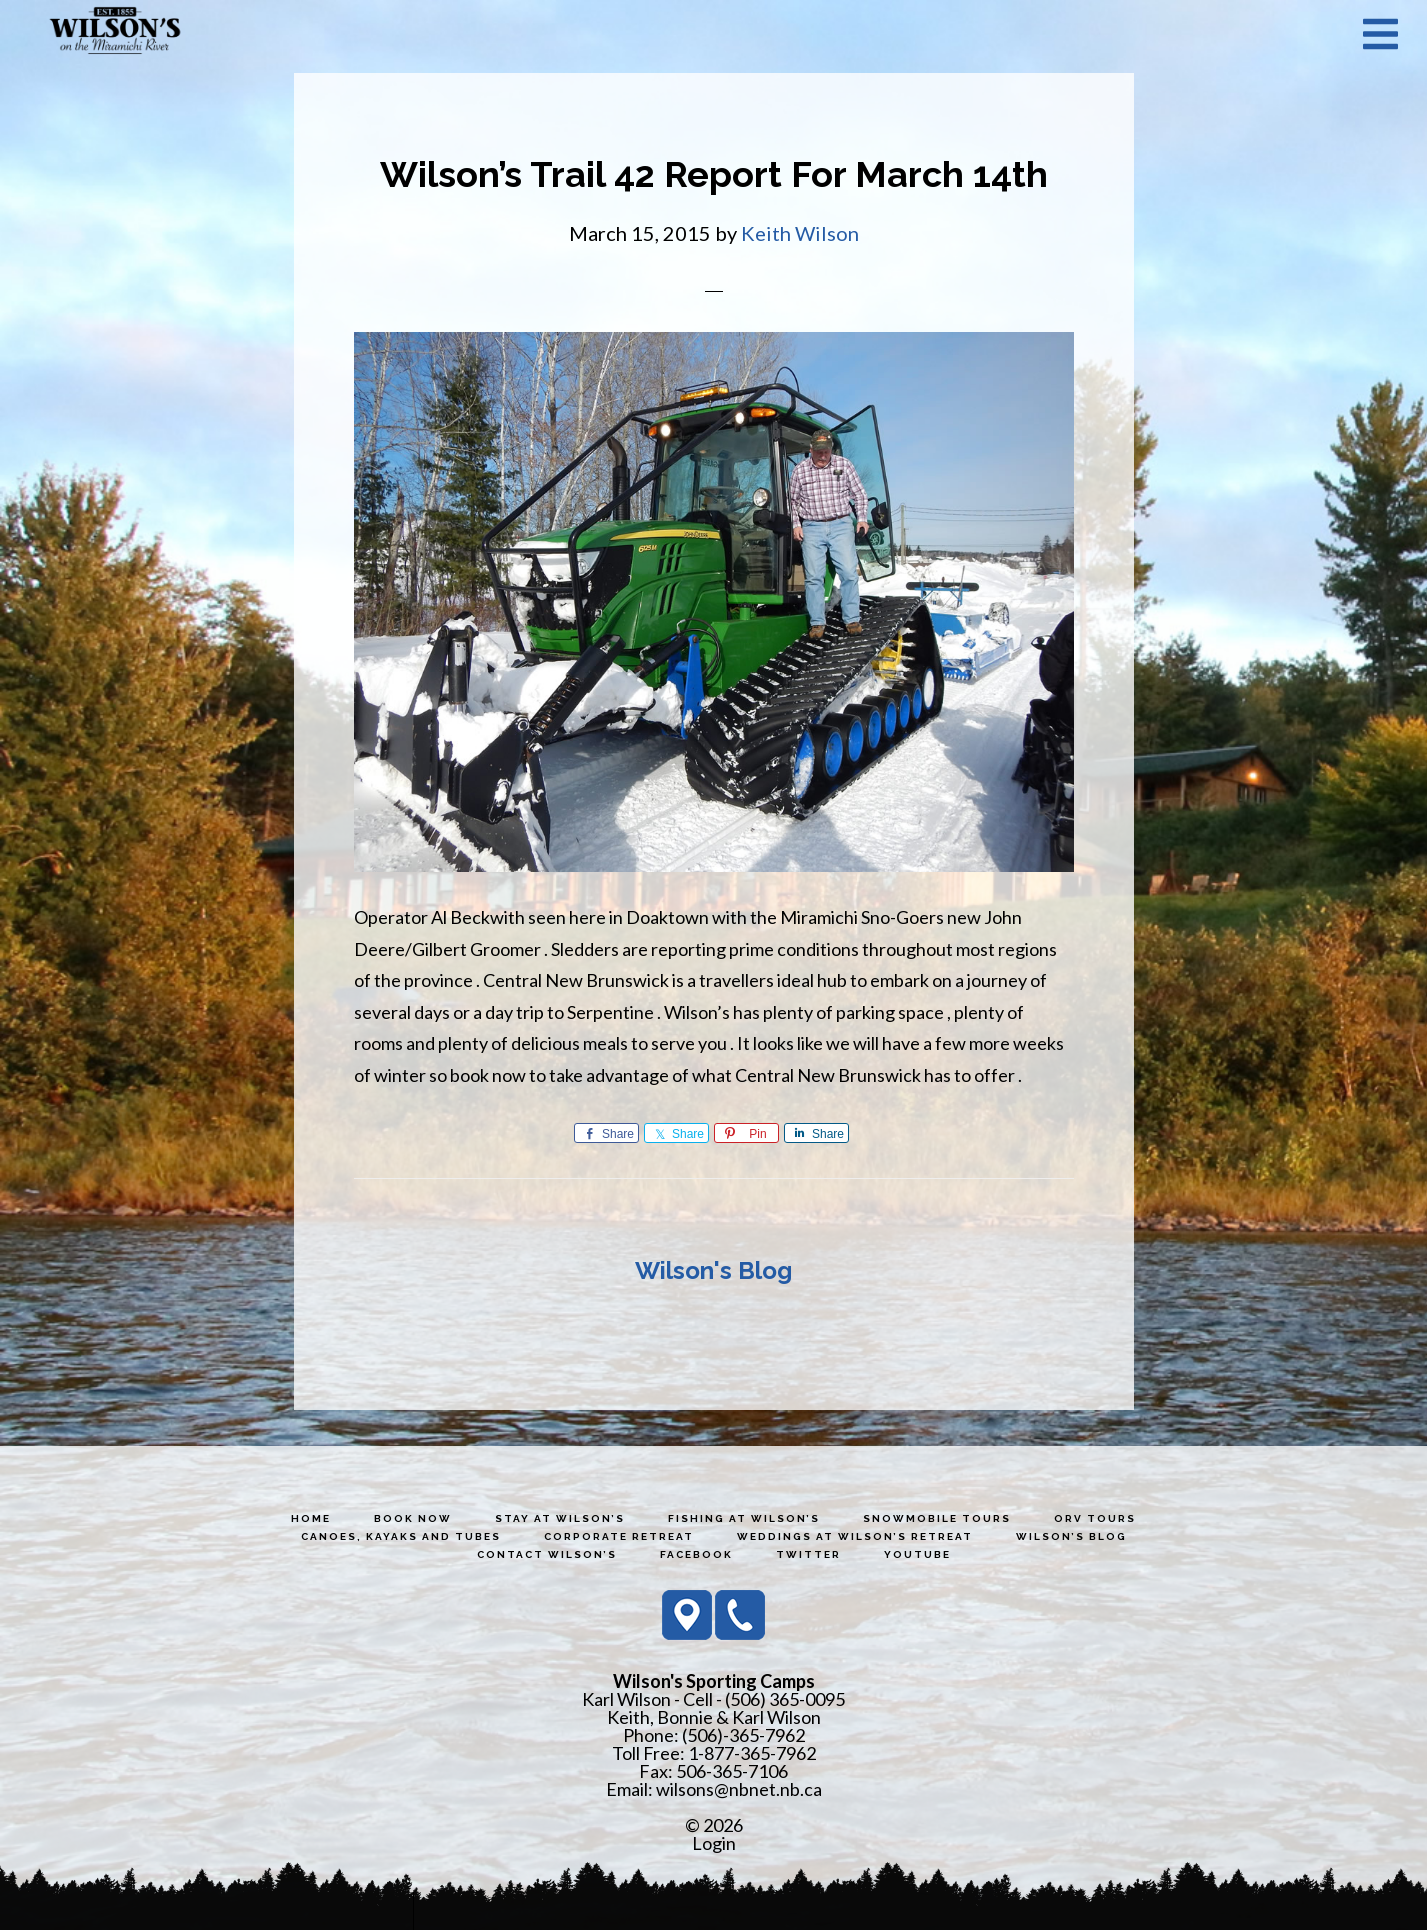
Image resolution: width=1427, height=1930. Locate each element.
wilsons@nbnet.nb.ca (739, 1789)
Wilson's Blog (713, 1270)
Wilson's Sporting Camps (115, 33)
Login (714, 1843)
